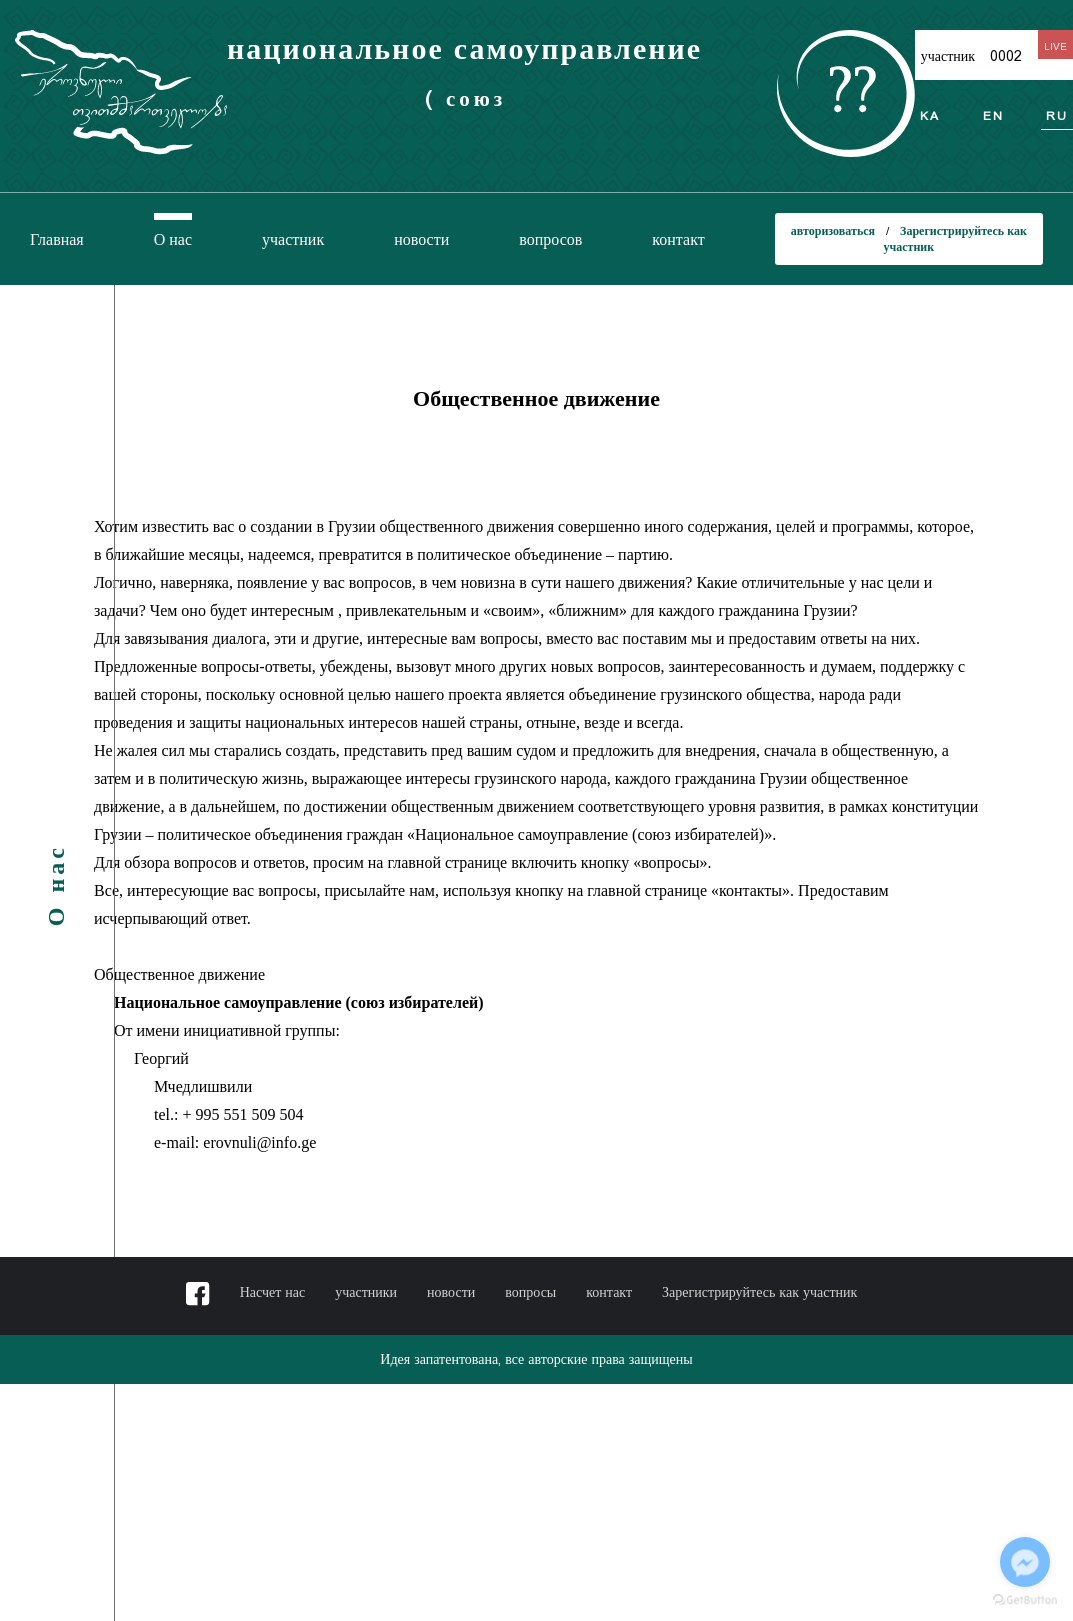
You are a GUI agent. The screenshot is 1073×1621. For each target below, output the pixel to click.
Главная (57, 239)
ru (1057, 115)
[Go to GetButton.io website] (1025, 1600)
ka (930, 115)
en (993, 115)
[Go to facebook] (1025, 1562)
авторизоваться (834, 230)
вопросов (550, 239)
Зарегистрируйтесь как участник (759, 1292)
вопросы (530, 1292)
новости (421, 239)
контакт (678, 239)
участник (293, 239)
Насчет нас (273, 1292)
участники (366, 1292)
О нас (173, 239)
